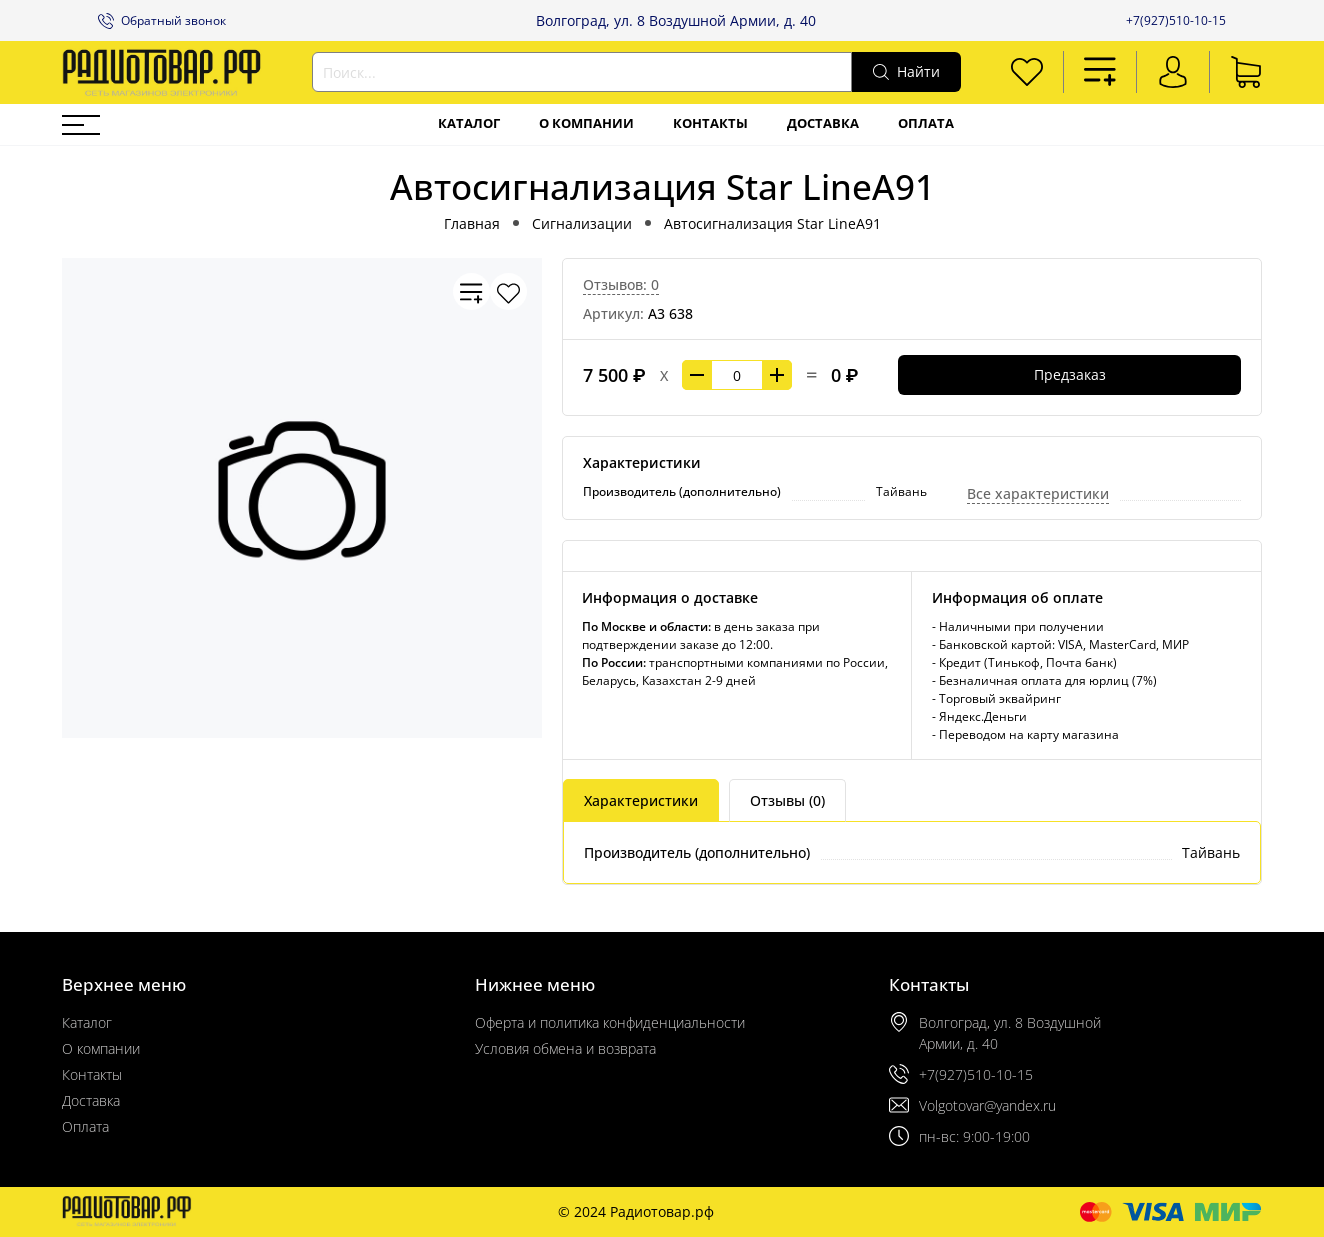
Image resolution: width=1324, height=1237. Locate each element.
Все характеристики (1038, 493)
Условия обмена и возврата (565, 1048)
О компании (586, 123)
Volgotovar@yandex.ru (987, 1105)
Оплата (926, 123)
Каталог (469, 123)
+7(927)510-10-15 (1176, 20)
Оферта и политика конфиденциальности (610, 1022)
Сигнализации (582, 223)
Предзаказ (1070, 374)
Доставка (823, 123)
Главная (472, 223)
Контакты (710, 123)
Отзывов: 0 (621, 284)
